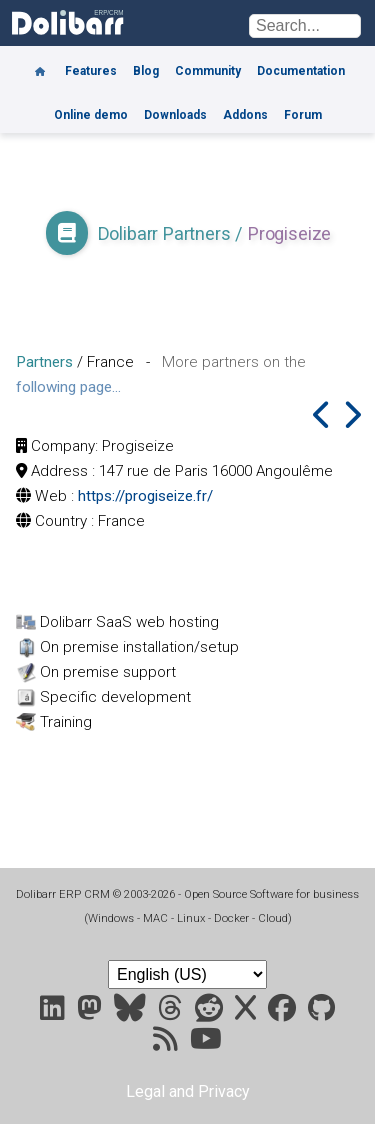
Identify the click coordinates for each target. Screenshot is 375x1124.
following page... (68, 387)
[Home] (40, 64)
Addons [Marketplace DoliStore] (245, 115)
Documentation (301, 71)
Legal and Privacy (188, 1091)
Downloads (175, 115)
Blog (146, 71)
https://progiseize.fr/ (145, 496)
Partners (44, 362)
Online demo (91, 115)
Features (91, 71)
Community (208, 71)
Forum (303, 115)
